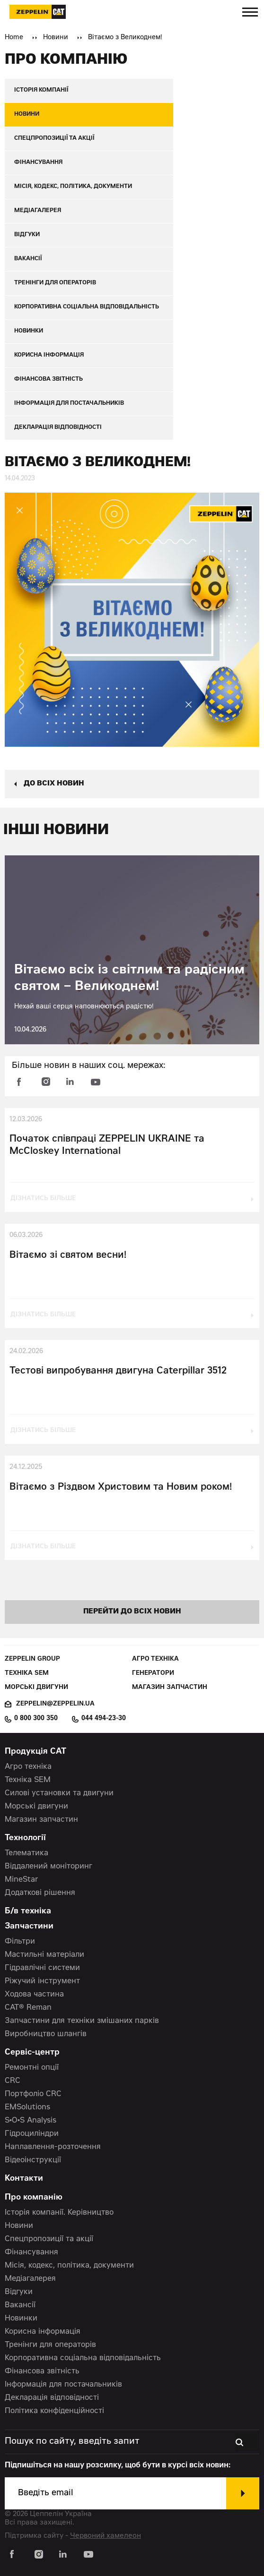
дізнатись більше (43, 1199)
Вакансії (20, 2305)
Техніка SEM (27, 1674)
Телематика (26, 1853)
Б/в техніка (28, 1912)
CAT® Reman (28, 2008)
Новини (55, 37)
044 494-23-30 (103, 1718)
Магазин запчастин (169, 1688)
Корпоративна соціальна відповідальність (83, 2358)
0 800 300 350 (36, 1718)
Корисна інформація (42, 2332)
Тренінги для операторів (50, 2345)
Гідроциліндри (32, 2134)
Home (14, 37)
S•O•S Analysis (30, 2120)
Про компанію (33, 2198)
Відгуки (19, 2292)
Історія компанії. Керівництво (59, 2213)
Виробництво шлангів (46, 2034)
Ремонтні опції (32, 2068)
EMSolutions (27, 2107)
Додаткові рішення (40, 1893)
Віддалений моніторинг (48, 1866)
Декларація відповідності (52, 2398)
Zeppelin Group (32, 1659)
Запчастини (29, 1927)
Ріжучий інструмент (42, 1981)
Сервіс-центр (32, 2053)
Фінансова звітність (42, 2371)
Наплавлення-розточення (53, 2147)
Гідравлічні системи (42, 1968)
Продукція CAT (35, 1752)
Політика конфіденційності (54, 2411)
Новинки (21, 2318)
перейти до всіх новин (132, 1611)
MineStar (21, 1880)
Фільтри (20, 1941)
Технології (25, 1838)
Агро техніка (155, 1659)
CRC (12, 2081)
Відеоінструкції (33, 2160)
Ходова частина (34, 1994)
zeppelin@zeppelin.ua (55, 1704)
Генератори (153, 1674)
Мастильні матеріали (44, 1955)
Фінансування (31, 2252)
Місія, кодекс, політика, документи (69, 2265)
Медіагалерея (30, 2279)
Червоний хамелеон (105, 2536)
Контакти (24, 2179)
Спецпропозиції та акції (49, 2239)
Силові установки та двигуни (59, 1793)
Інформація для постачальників (63, 2384)
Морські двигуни (36, 1688)
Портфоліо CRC (33, 2094)
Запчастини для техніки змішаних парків (82, 2021)
